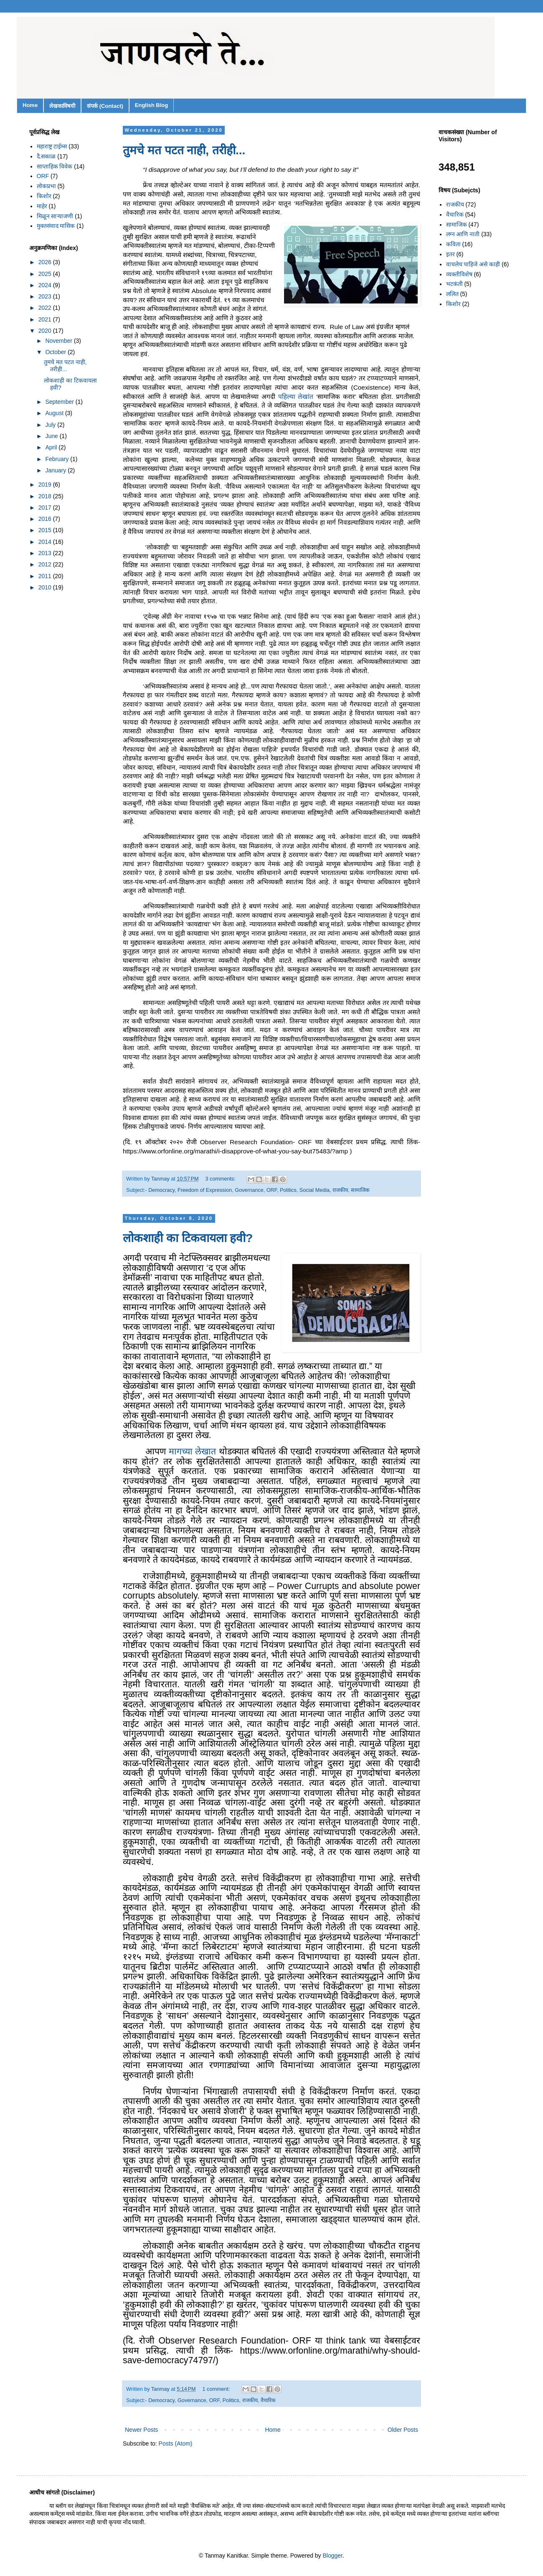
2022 (45, 307)
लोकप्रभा (46, 186)
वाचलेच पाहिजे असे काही (473, 264)
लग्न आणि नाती (463, 234)
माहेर (42, 206)
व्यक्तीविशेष (459, 274)
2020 (45, 330)
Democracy (161, 1190)
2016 (45, 518)
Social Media (314, 1190)
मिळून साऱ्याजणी (55, 216)
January (56, 470)
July (51, 424)
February (57, 459)
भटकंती (454, 284)
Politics (288, 1190)
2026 (45, 262)
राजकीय (340, 1190)
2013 (45, 553)
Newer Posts (141, 2429)
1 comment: (217, 2389)
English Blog (151, 105)
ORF (271, 1190)
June (52, 436)
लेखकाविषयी (62, 106)
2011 (45, 576)
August (55, 413)
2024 (45, 285)
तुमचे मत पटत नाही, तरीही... (184, 150)
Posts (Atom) (176, 2443)
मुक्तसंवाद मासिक (56, 225)
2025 (45, 273)
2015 (45, 530)
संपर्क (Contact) (105, 106)
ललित (452, 294)
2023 (45, 296)
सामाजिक (360, 1190)
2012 (45, 564)
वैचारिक (268, 2400)
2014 (45, 541)
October (56, 352)
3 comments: (221, 1179)
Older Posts (403, 2429)
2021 (45, 319)
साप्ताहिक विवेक (55, 166)
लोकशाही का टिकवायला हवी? (188, 1238)
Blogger (333, 2555)
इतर (450, 254)
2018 (45, 496)
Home (30, 105)
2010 (45, 587)
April (51, 447)
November (59, 340)
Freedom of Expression (205, 1190)
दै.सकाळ (46, 156)
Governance (249, 1190)
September (60, 401)
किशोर (44, 196)
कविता (453, 244)
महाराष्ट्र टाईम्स (52, 146)
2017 (45, 507)
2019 (45, 484)
